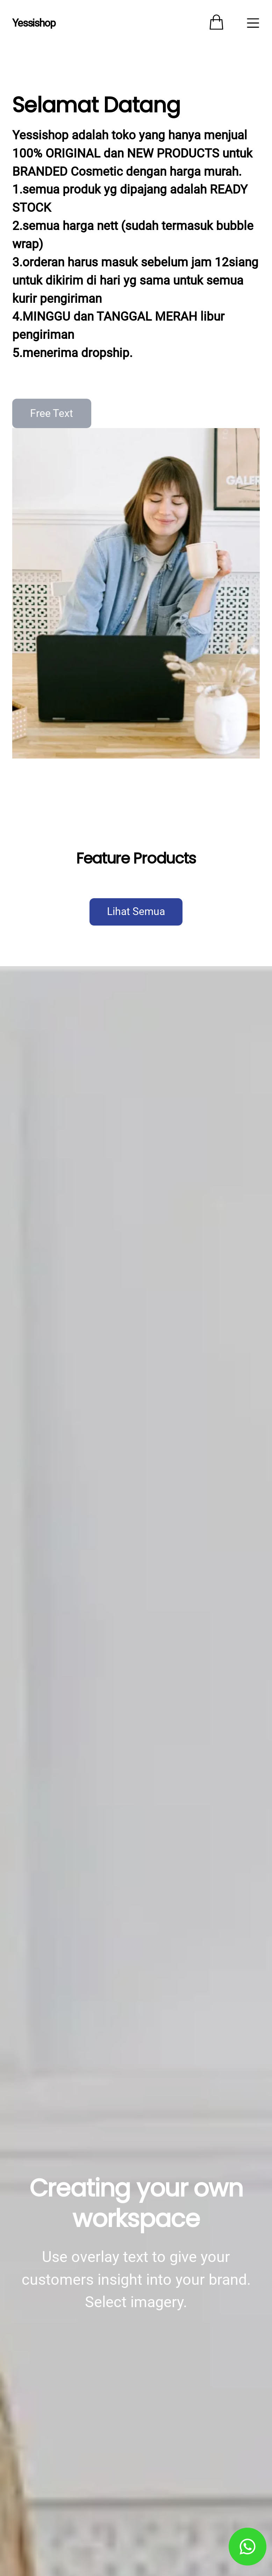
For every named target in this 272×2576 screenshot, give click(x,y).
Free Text (51, 413)
